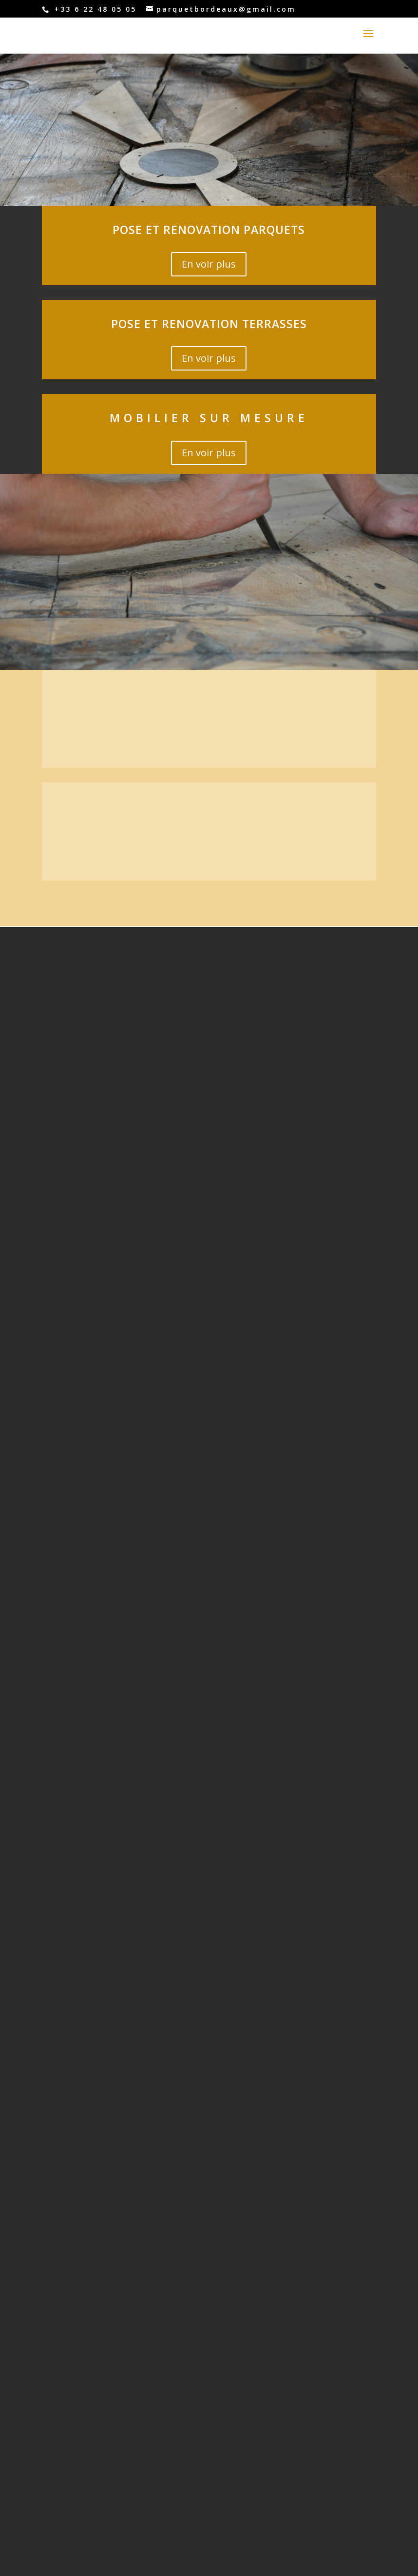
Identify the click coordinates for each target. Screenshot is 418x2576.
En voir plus (209, 264)
